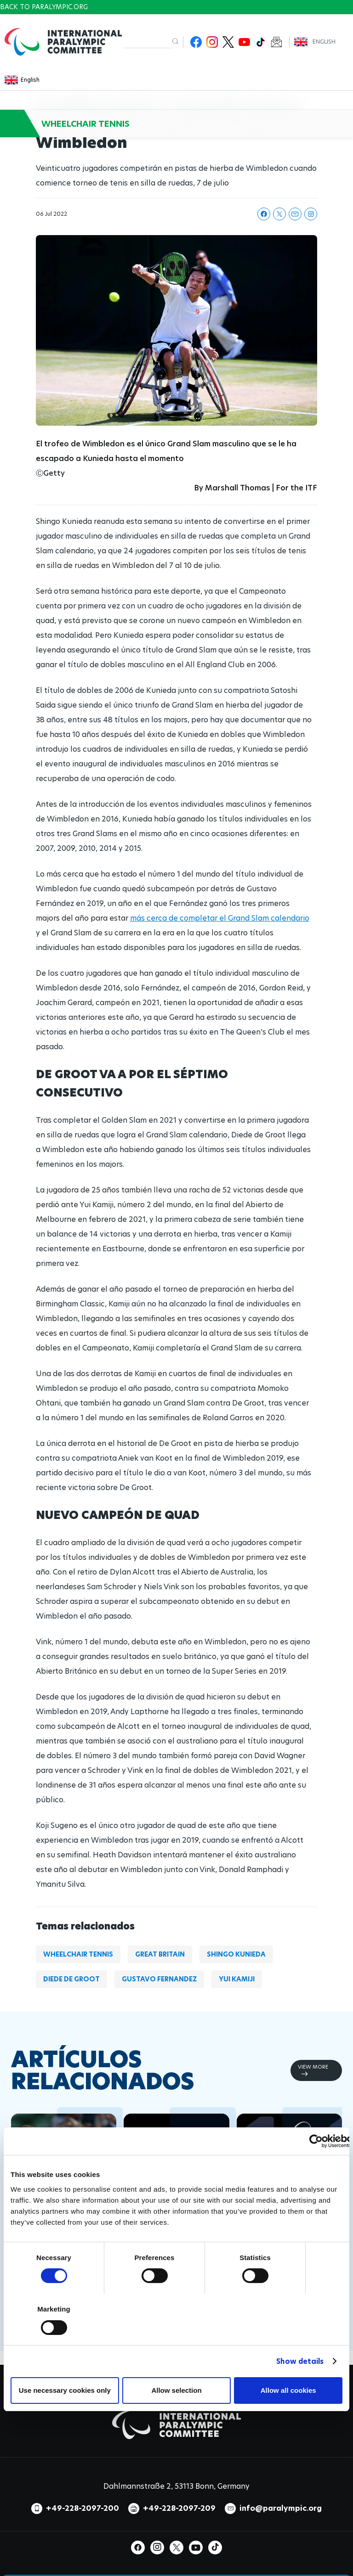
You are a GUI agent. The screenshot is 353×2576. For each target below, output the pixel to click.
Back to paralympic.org (44, 6)
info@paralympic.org (280, 2508)
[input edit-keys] (147, 42)
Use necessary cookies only (65, 2390)
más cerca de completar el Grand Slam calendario (219, 918)
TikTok (260, 42)
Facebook (196, 42)
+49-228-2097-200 (82, 2508)
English (324, 41)
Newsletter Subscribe (276, 42)
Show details (300, 2361)
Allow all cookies (288, 2390)
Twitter (228, 42)
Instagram (212, 42)
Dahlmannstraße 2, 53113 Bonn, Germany (176, 2486)
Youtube (244, 42)
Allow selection (176, 2390)
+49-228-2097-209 (179, 2508)
